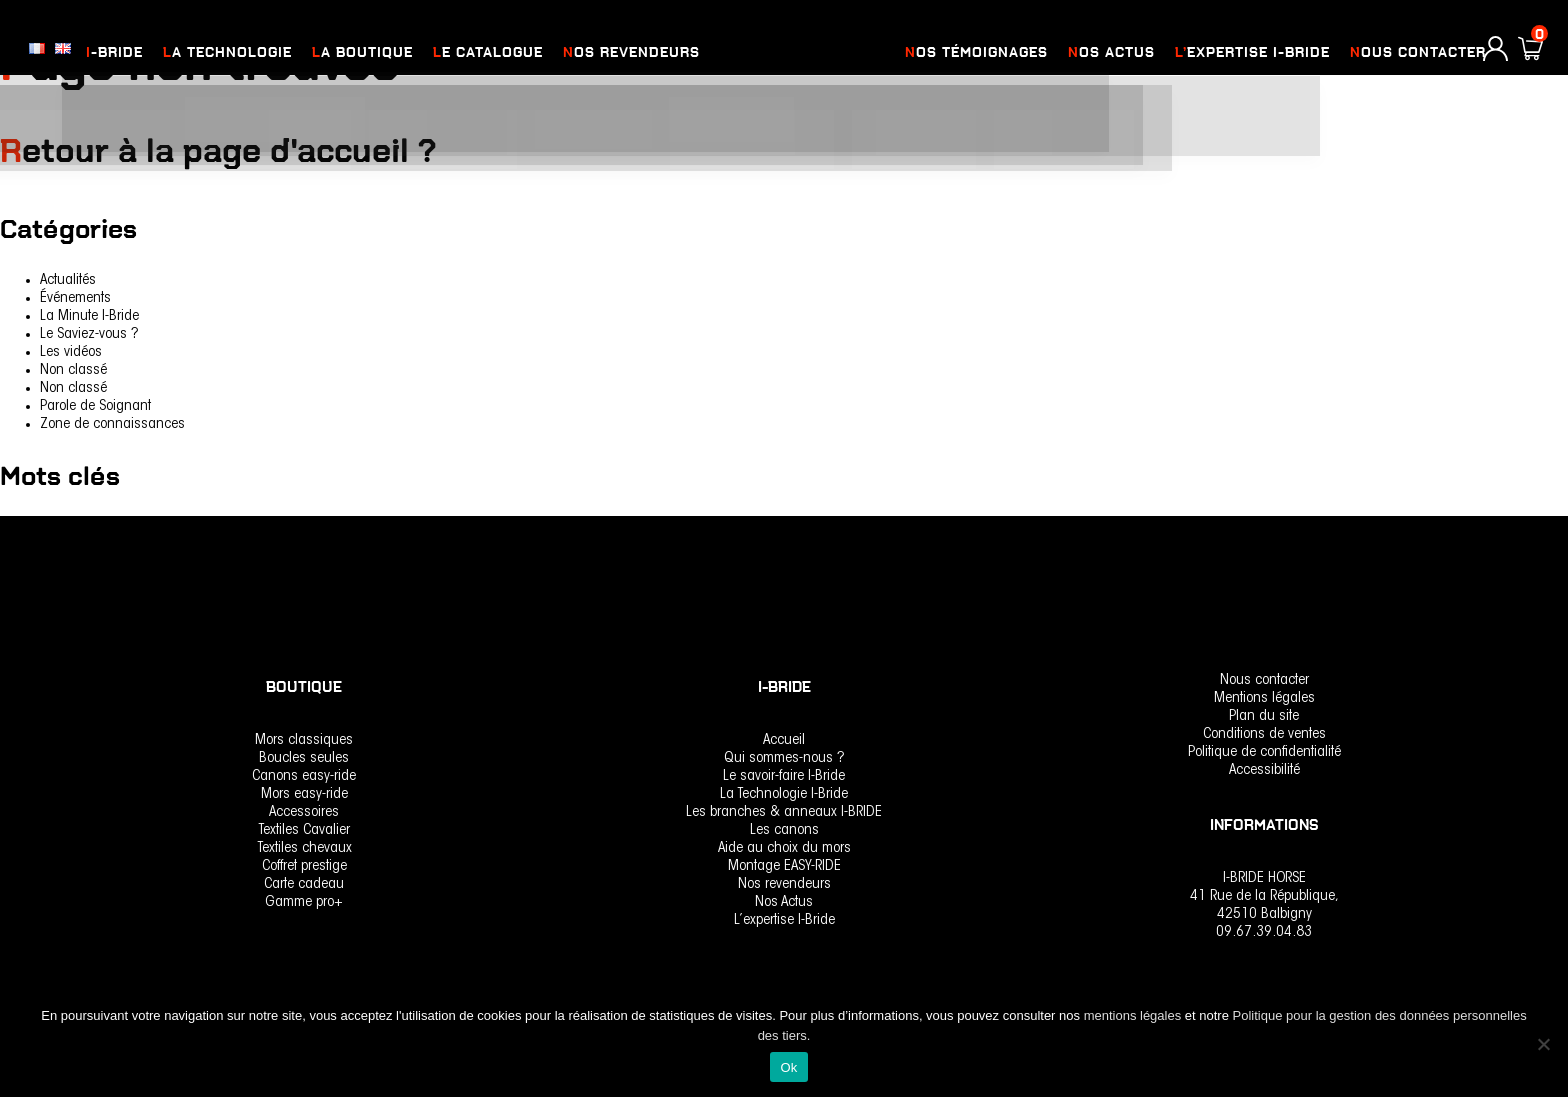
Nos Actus (784, 902)
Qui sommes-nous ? (784, 758)
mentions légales (1134, 1015)
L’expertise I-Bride (1252, 52)
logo (800, 52)
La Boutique (362, 52)
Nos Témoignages (976, 52)
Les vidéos (71, 352)
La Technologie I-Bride (784, 794)
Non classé (73, 370)
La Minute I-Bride (89, 316)
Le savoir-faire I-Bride (784, 776)
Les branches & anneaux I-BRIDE (784, 812)
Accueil (784, 740)
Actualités (68, 280)
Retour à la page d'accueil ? (231, 150)
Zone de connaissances (112, 424)
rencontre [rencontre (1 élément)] (29, 527)
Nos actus (1111, 52)
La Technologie (227, 52)
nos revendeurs (631, 52)
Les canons (784, 830)
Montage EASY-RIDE (784, 866)
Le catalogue (488, 52)
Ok (788, 1067)
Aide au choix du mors (784, 848)
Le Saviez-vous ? (89, 334)
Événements (75, 298)
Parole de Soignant (95, 406)
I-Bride (114, 52)
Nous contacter (1418, 52)
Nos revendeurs (784, 884)
